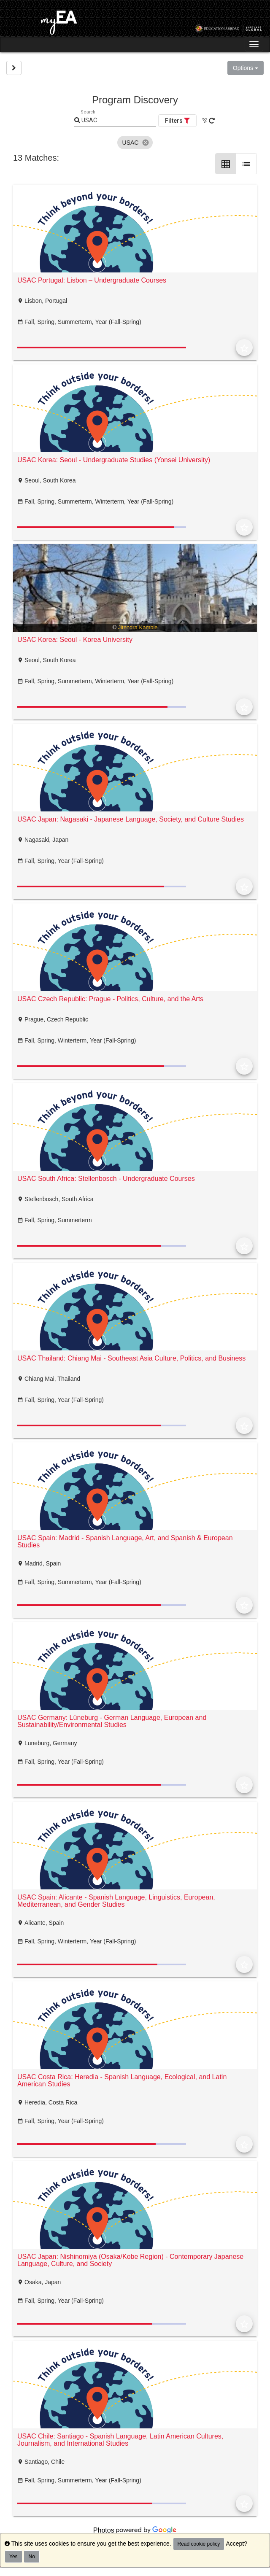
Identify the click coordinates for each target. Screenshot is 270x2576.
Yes (13, 2557)
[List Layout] (246, 164)
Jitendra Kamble (138, 627)
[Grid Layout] (226, 164)
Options (245, 68)
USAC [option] (135, 142)
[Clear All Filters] (205, 120)
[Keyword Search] (118, 120)
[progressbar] (101, 347)
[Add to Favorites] (244, 347)
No (31, 2557)
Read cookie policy (199, 2544)
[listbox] (135, 142)
